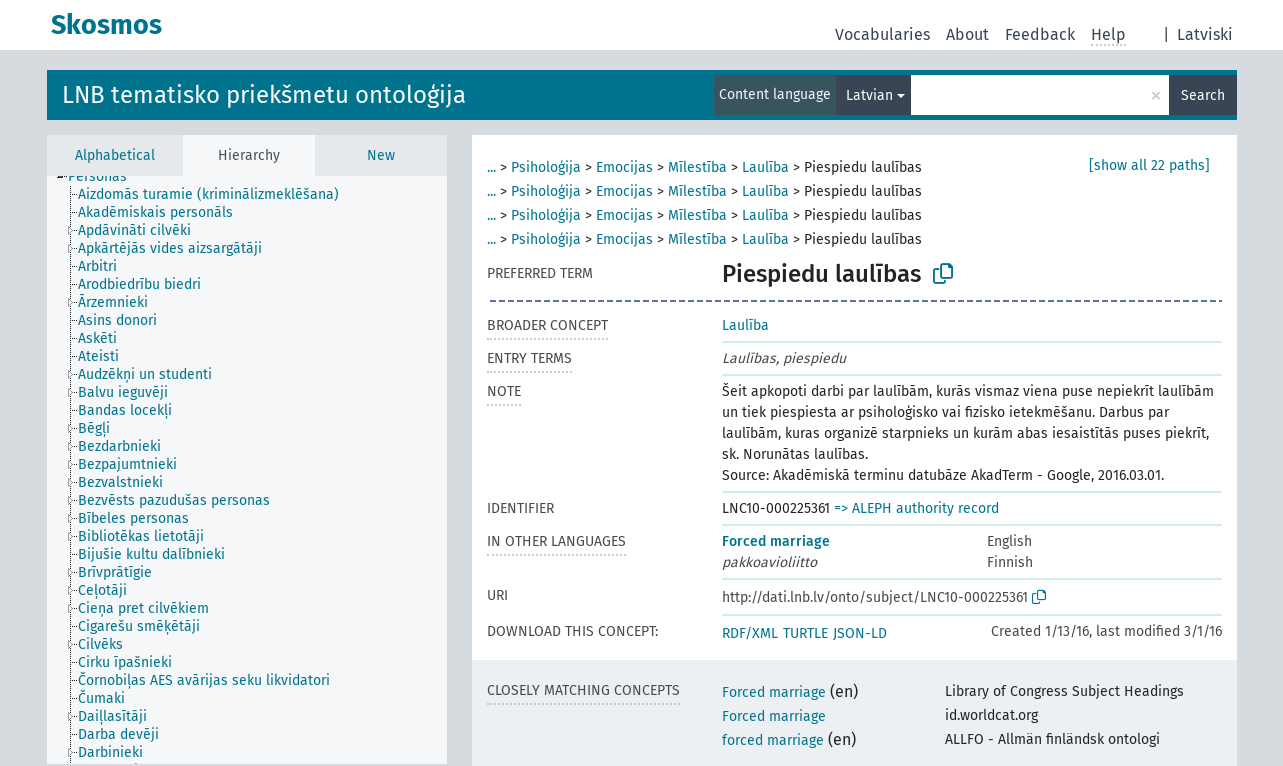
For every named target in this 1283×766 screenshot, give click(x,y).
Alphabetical (115, 155)
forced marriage (773, 740)
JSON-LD (860, 633)
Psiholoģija (546, 167)
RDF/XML (750, 633)
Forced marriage (776, 541)
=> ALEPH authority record (916, 508)
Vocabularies (882, 34)
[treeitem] (106, 177)
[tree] (247, 470)
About (967, 34)
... (491, 167)
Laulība (765, 167)
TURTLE (805, 633)
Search (1203, 95)
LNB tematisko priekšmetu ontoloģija (264, 95)
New (381, 155)
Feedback (1040, 34)
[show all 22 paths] (1149, 165)
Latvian (869, 95)
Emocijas (624, 167)
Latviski (1205, 34)
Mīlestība (697, 167)
